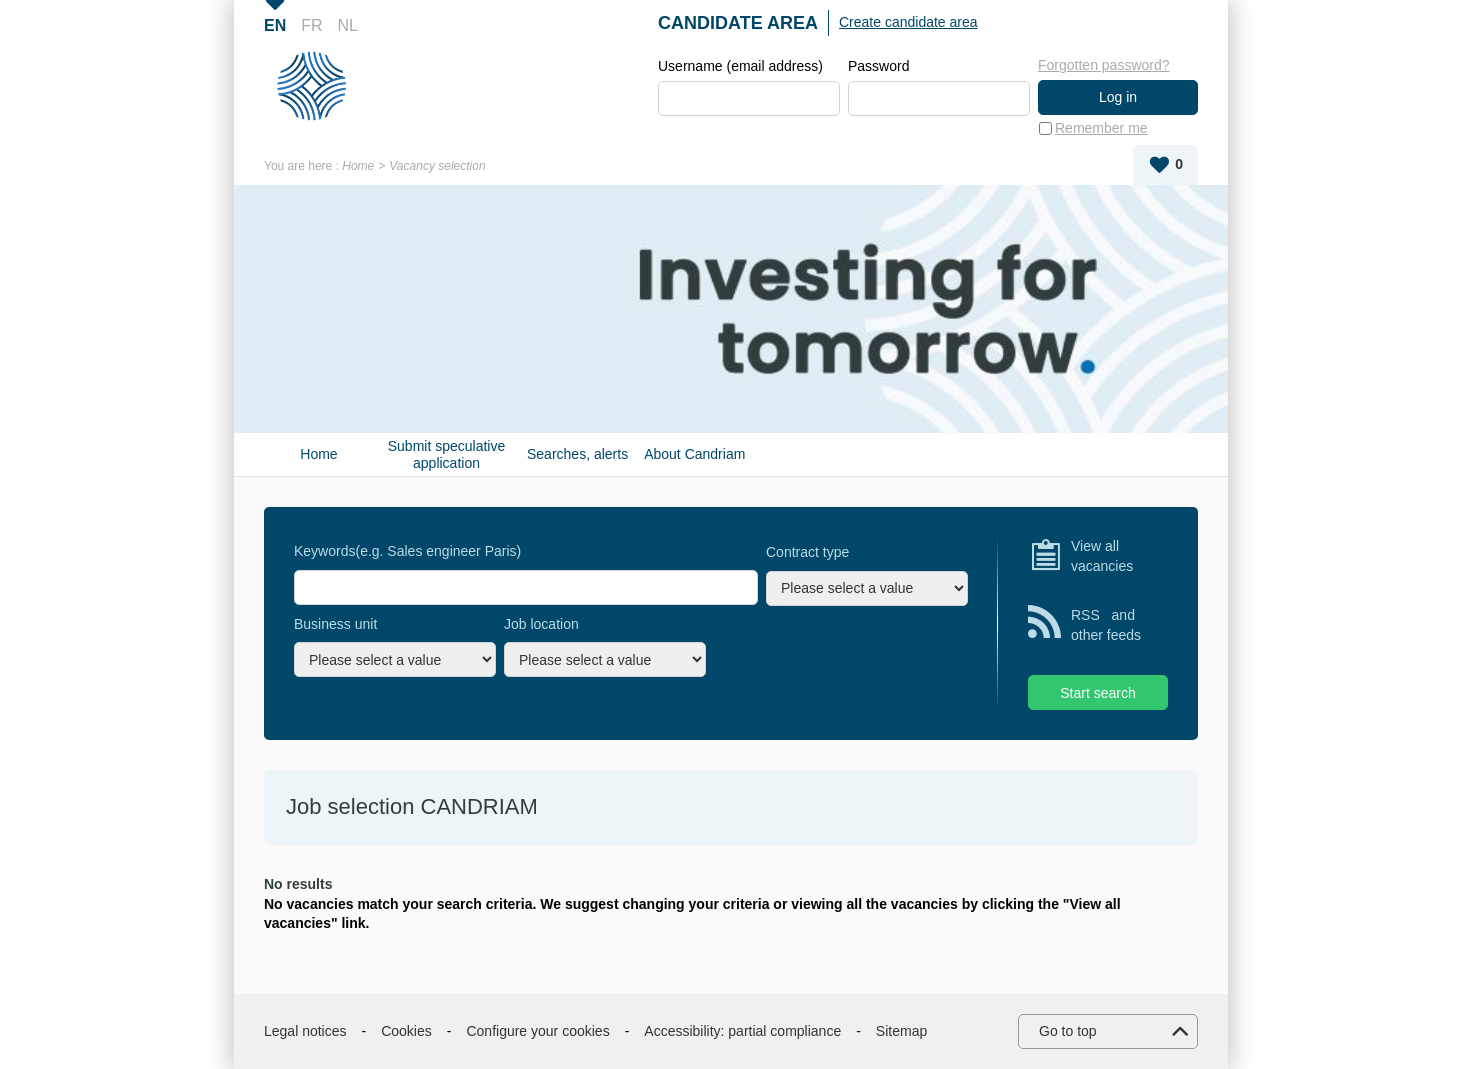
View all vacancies (1102, 556)
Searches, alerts (577, 454)
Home (358, 166)
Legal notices (305, 1031)
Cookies (406, 1031)
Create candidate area (908, 22)
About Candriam (694, 454)
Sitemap (901, 1031)
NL (348, 25)
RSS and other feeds (1106, 625)
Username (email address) (740, 66)
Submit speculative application (447, 454)
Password (878, 66)
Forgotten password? (1104, 65)
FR (311, 25)
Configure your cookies (537, 1031)
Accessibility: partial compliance (742, 1031)
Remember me (1101, 128)
